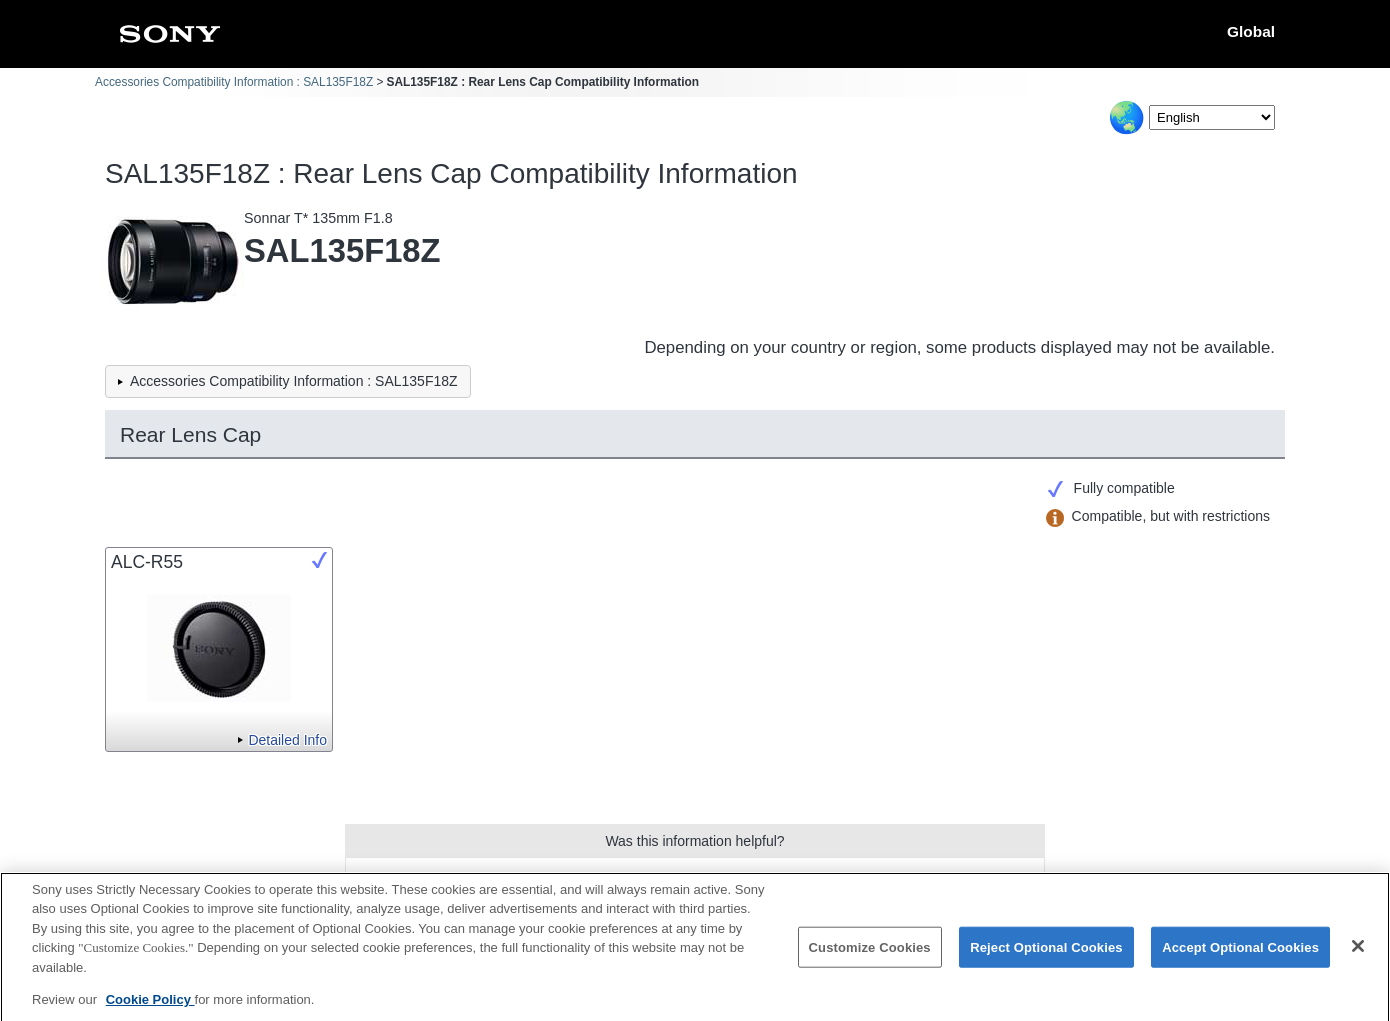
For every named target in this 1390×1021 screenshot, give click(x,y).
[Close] (1358, 955)
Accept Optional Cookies (1240, 956)
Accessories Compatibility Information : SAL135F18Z (234, 82)
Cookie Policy (150, 1009)
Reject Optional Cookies (1046, 956)
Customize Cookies (870, 956)
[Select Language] (1212, 117)
